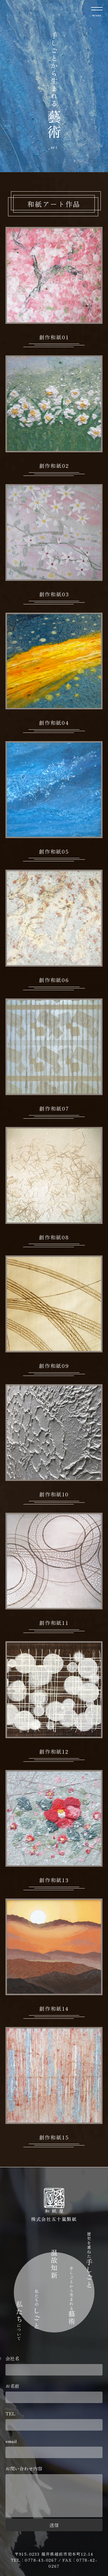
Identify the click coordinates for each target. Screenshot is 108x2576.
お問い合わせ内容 (54, 2492)
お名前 (54, 2392)
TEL (54, 2420)
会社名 (54, 2365)
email (54, 2447)
